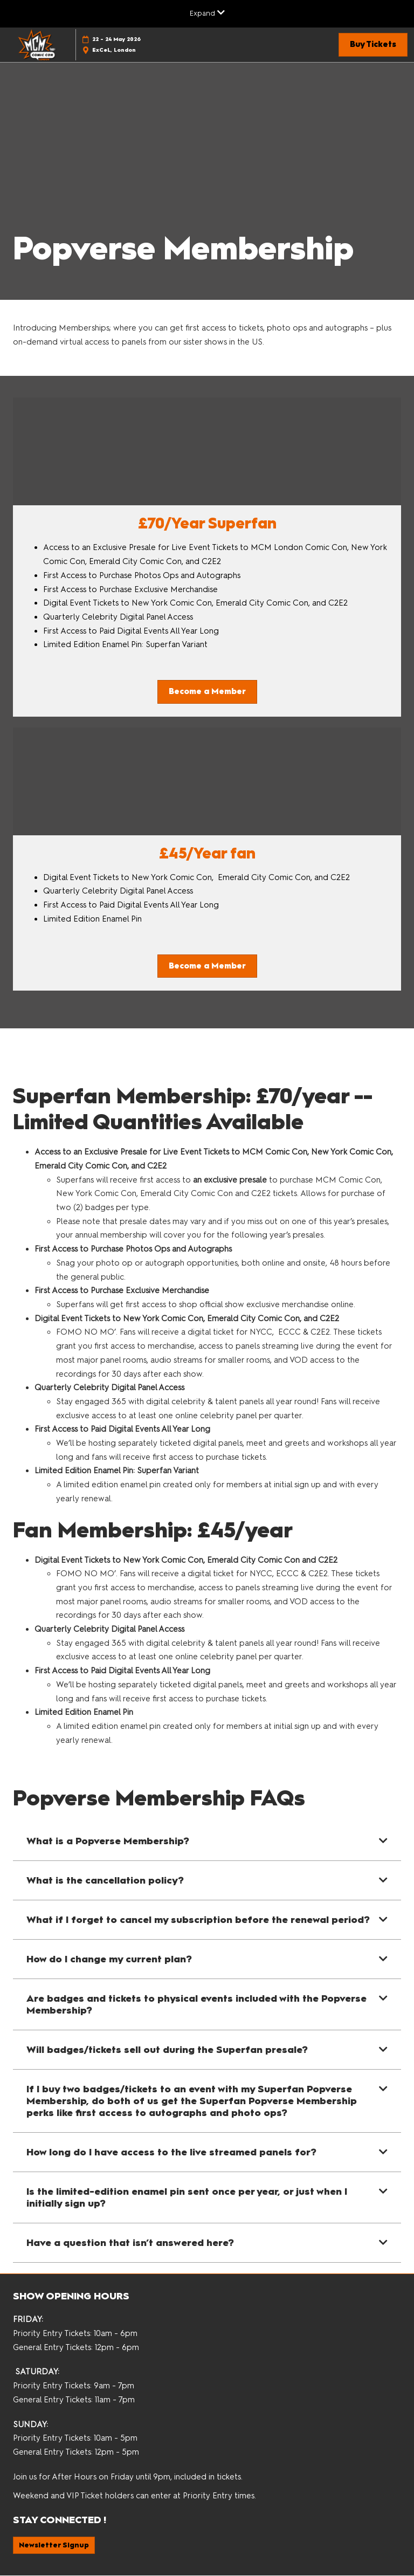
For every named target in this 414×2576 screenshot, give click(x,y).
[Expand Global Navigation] (207, 13)
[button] (373, 45)
